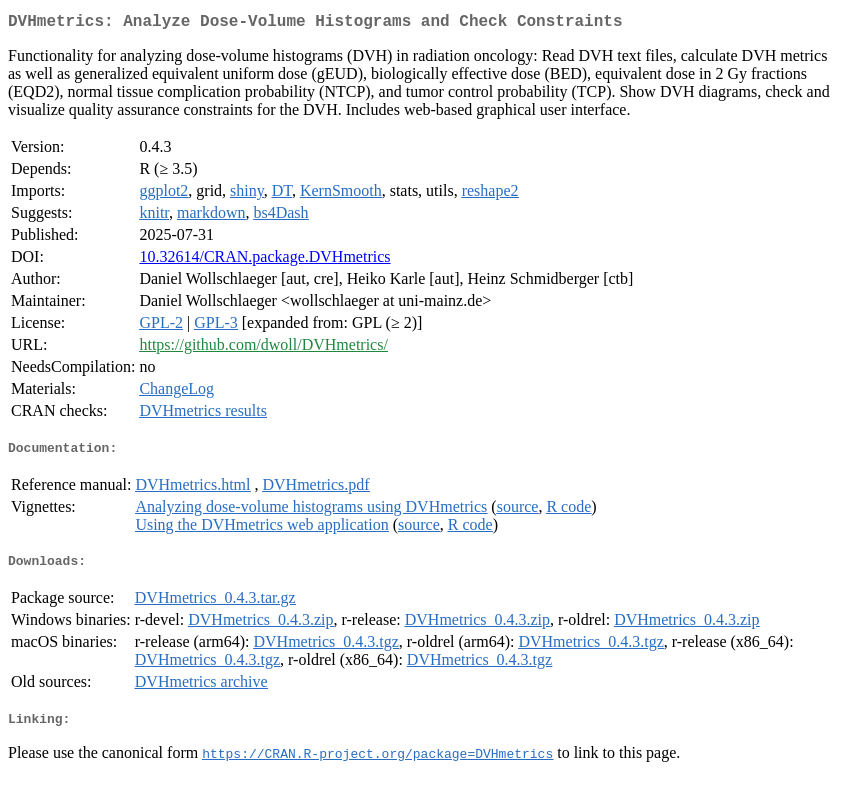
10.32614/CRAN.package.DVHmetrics (264, 260)
